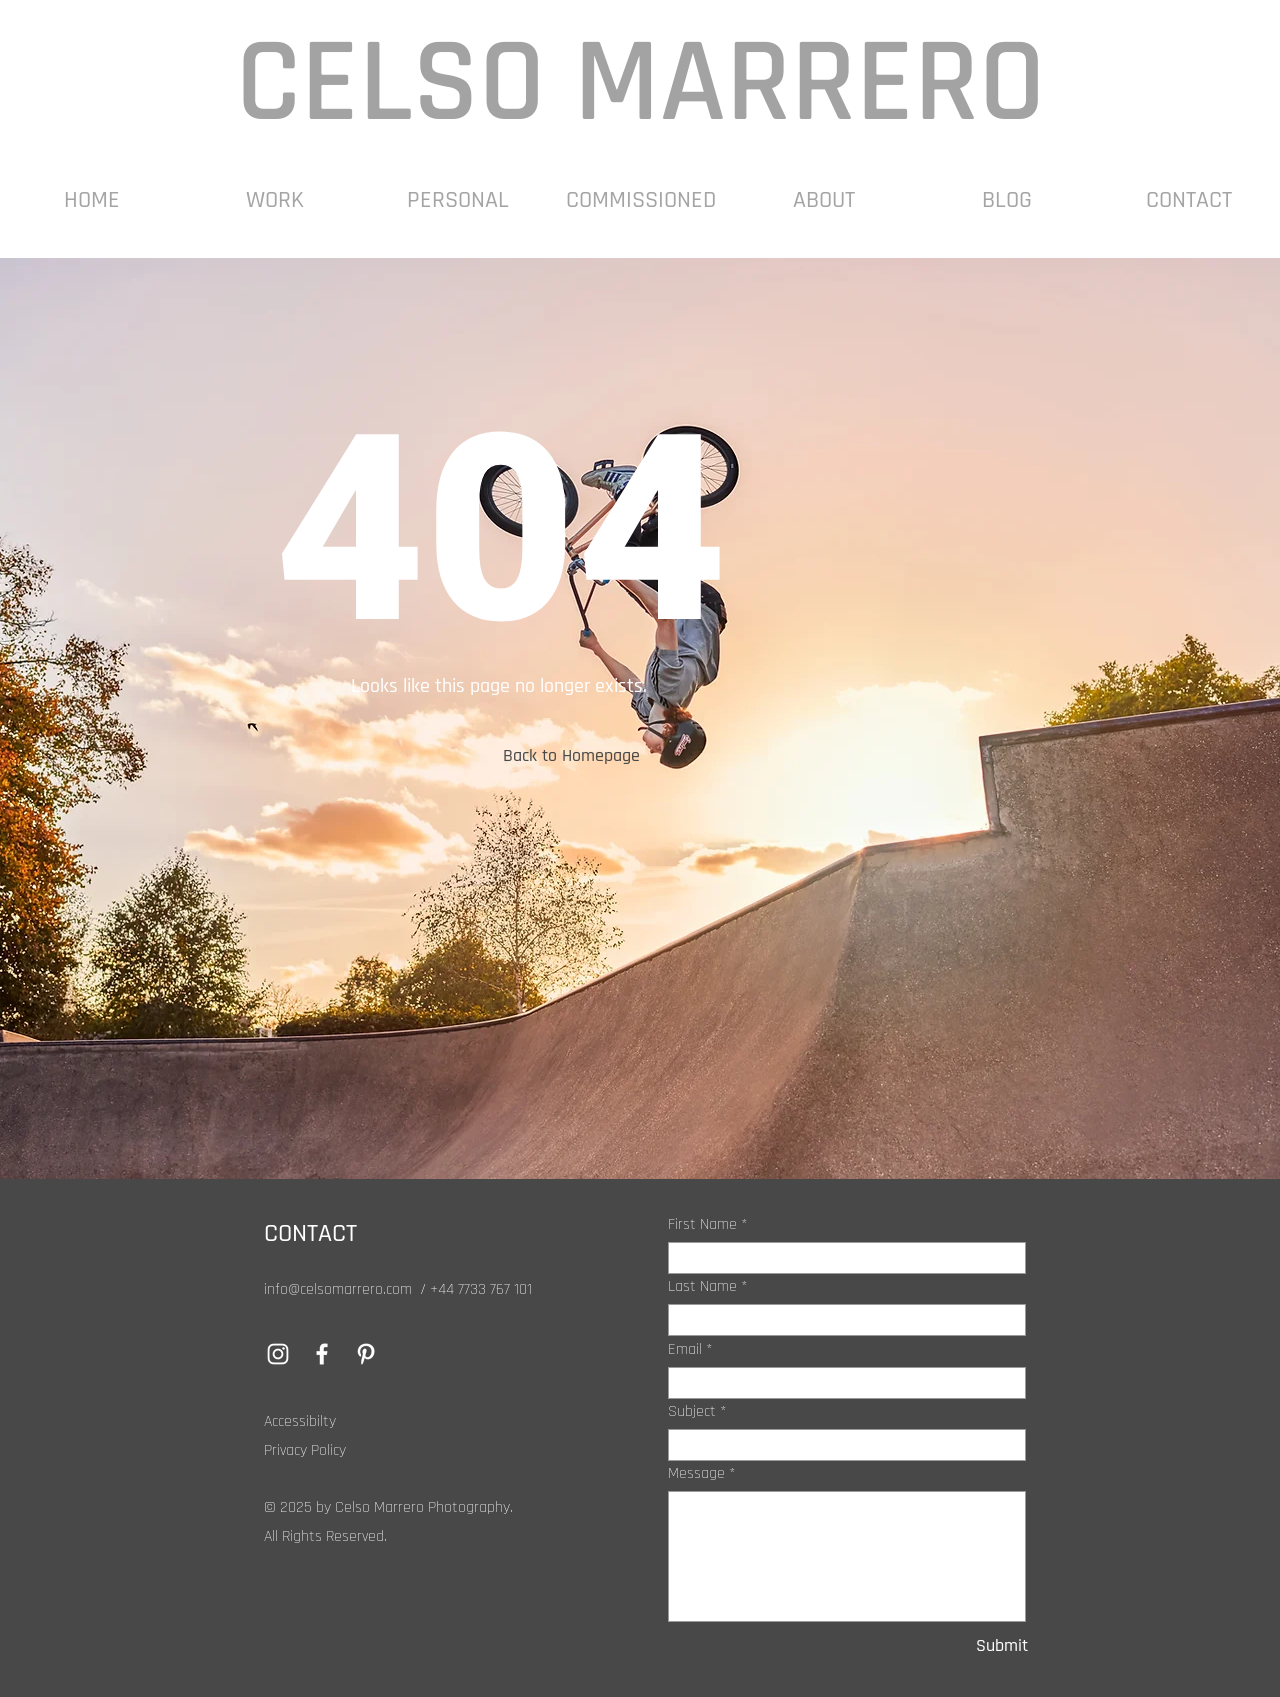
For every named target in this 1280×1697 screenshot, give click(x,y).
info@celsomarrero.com (338, 1289)
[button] (274, 200)
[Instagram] (278, 1354)
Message (696, 1474)
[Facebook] (322, 1354)
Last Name (702, 1287)
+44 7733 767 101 (481, 1289)
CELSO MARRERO (640, 84)
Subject (692, 1412)
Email (685, 1350)
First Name (702, 1225)
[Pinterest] (366, 1354)
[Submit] (961, 1645)
